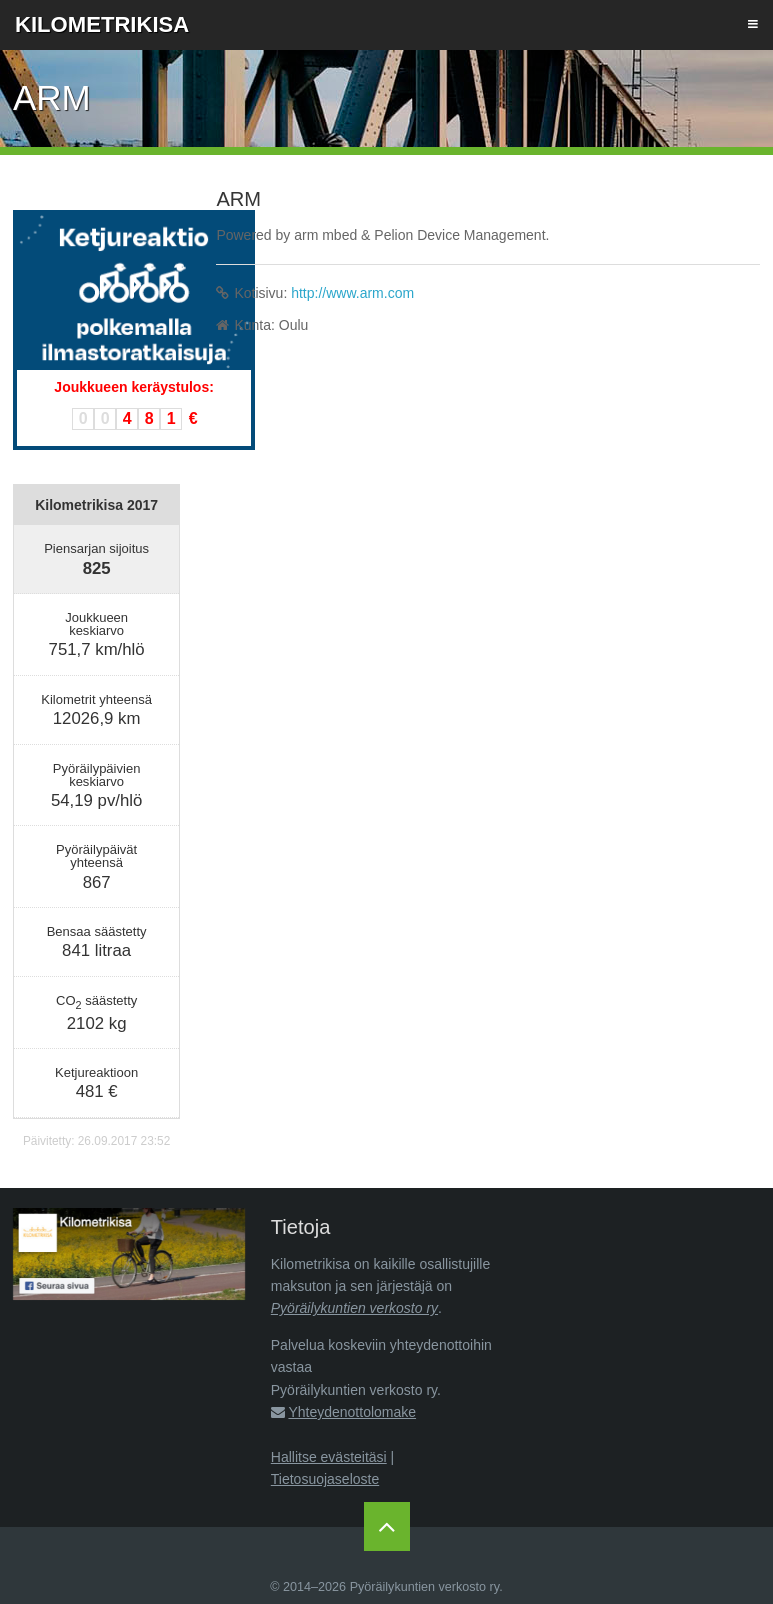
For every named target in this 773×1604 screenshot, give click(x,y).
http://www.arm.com (352, 293)
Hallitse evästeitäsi (329, 1457)
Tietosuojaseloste (325, 1479)
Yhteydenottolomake (352, 1412)
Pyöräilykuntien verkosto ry (354, 1308)
